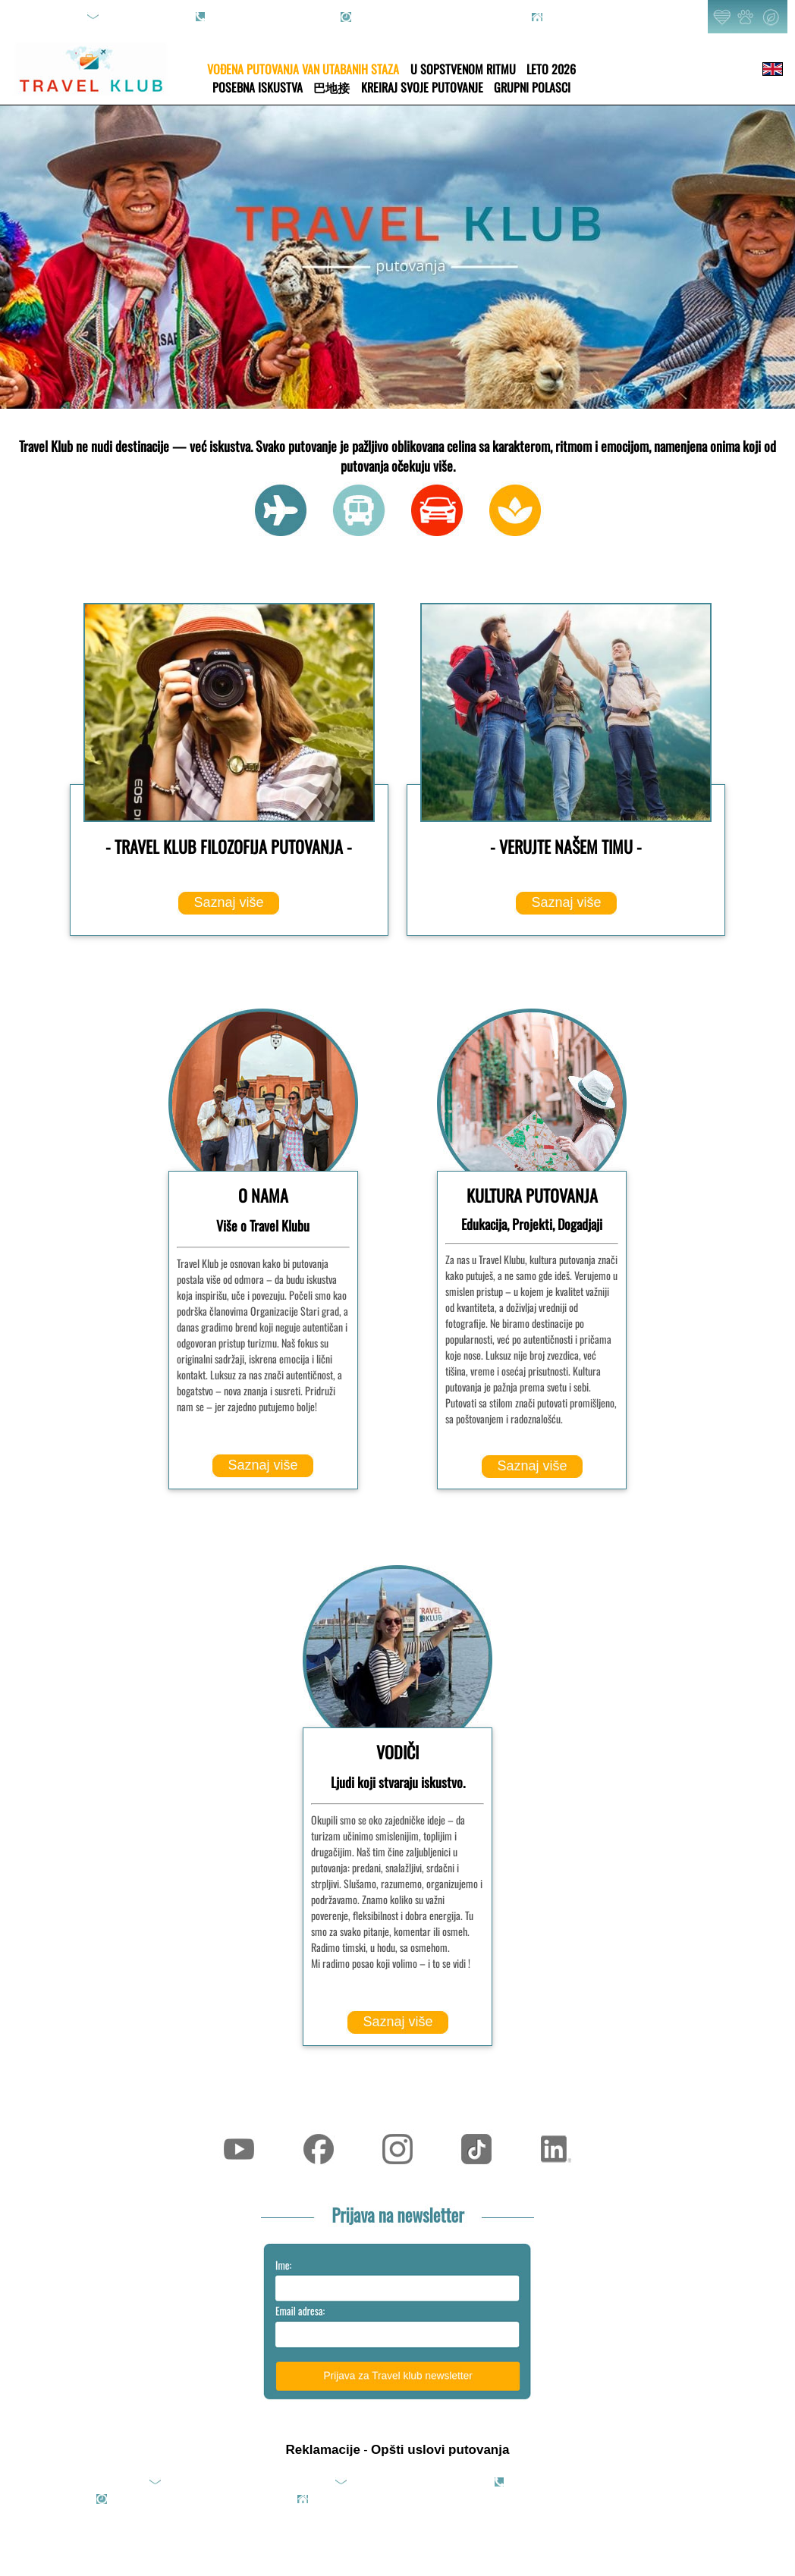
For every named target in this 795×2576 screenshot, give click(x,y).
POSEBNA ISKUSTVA (257, 87)
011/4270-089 (242, 16)
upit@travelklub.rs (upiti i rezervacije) (246, 2482)
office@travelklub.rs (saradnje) (418, 2482)
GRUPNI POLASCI (532, 87)
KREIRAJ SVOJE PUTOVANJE (422, 87)
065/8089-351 (308, 16)
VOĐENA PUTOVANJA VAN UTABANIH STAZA (303, 69)
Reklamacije (323, 2450)
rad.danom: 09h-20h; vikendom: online (438, 16)
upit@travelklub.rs (144, 16)
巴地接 (331, 87)
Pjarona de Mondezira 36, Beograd (619, 16)
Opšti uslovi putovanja (440, 2450)
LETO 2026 (551, 69)
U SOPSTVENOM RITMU (463, 69)
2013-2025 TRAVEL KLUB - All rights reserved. (582, 2498)
